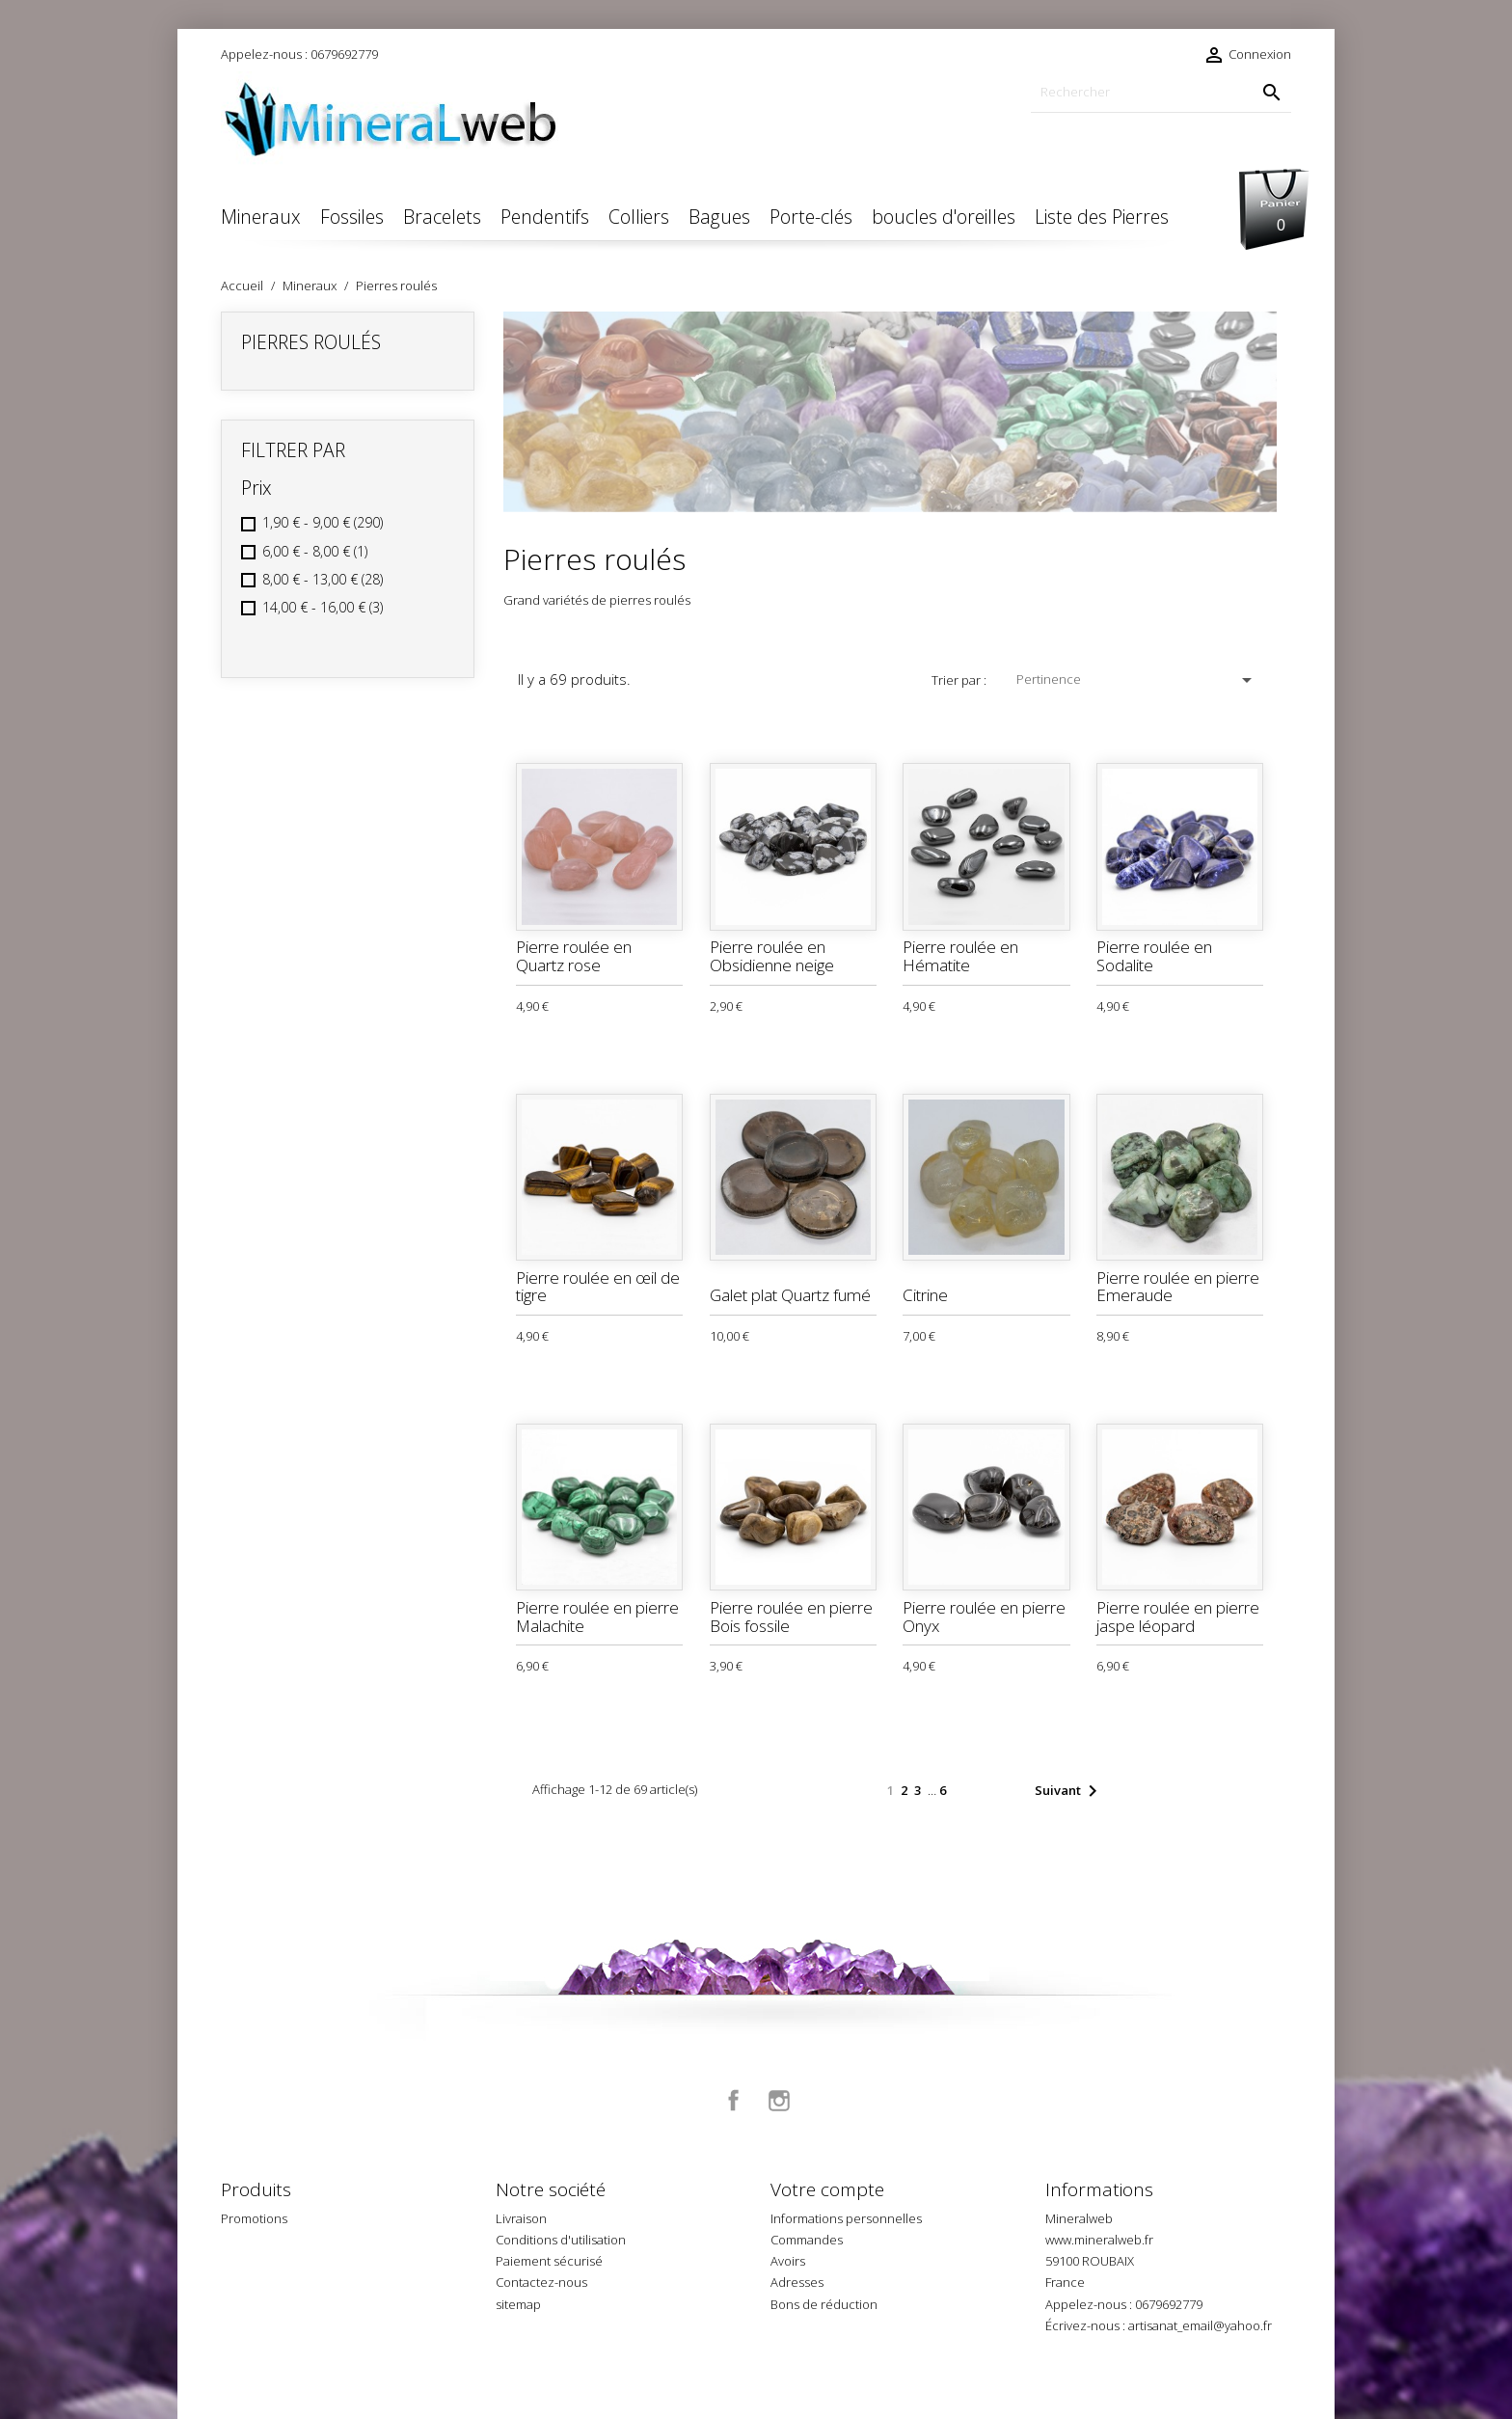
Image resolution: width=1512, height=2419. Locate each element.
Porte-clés (811, 217)
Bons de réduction (824, 2304)
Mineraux (261, 217)
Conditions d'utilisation (561, 2239)
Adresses (797, 2282)
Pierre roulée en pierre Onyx (984, 1616)
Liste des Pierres (1102, 217)
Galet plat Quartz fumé (790, 1295)
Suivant (1069, 1791)
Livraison (521, 2218)
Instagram (779, 2100)
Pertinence (1137, 680)
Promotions (254, 2218)
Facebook (734, 2100)
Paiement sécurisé (549, 2261)
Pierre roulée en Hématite (960, 956)
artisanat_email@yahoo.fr (1200, 2325)
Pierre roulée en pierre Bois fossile (791, 1616)
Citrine (925, 1295)
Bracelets (442, 217)
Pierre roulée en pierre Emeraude (1177, 1286)
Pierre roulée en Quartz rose (574, 956)
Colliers (638, 217)
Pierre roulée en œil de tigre (598, 1286)
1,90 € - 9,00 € (322, 522)
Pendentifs (544, 217)
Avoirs (787, 2261)
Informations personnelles (846, 2218)
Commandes (806, 2239)
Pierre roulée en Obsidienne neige (772, 956)
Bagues (719, 217)
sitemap (518, 2304)
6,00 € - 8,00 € (314, 551)
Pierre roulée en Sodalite (1154, 956)
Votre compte (827, 2189)
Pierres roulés (311, 342)
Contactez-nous (541, 2282)
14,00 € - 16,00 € (322, 607)
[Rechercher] (1161, 92)
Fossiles (352, 217)
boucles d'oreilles (943, 217)
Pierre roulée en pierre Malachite (597, 1616)
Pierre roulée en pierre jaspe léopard (1177, 1616)
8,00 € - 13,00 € (322, 579)
